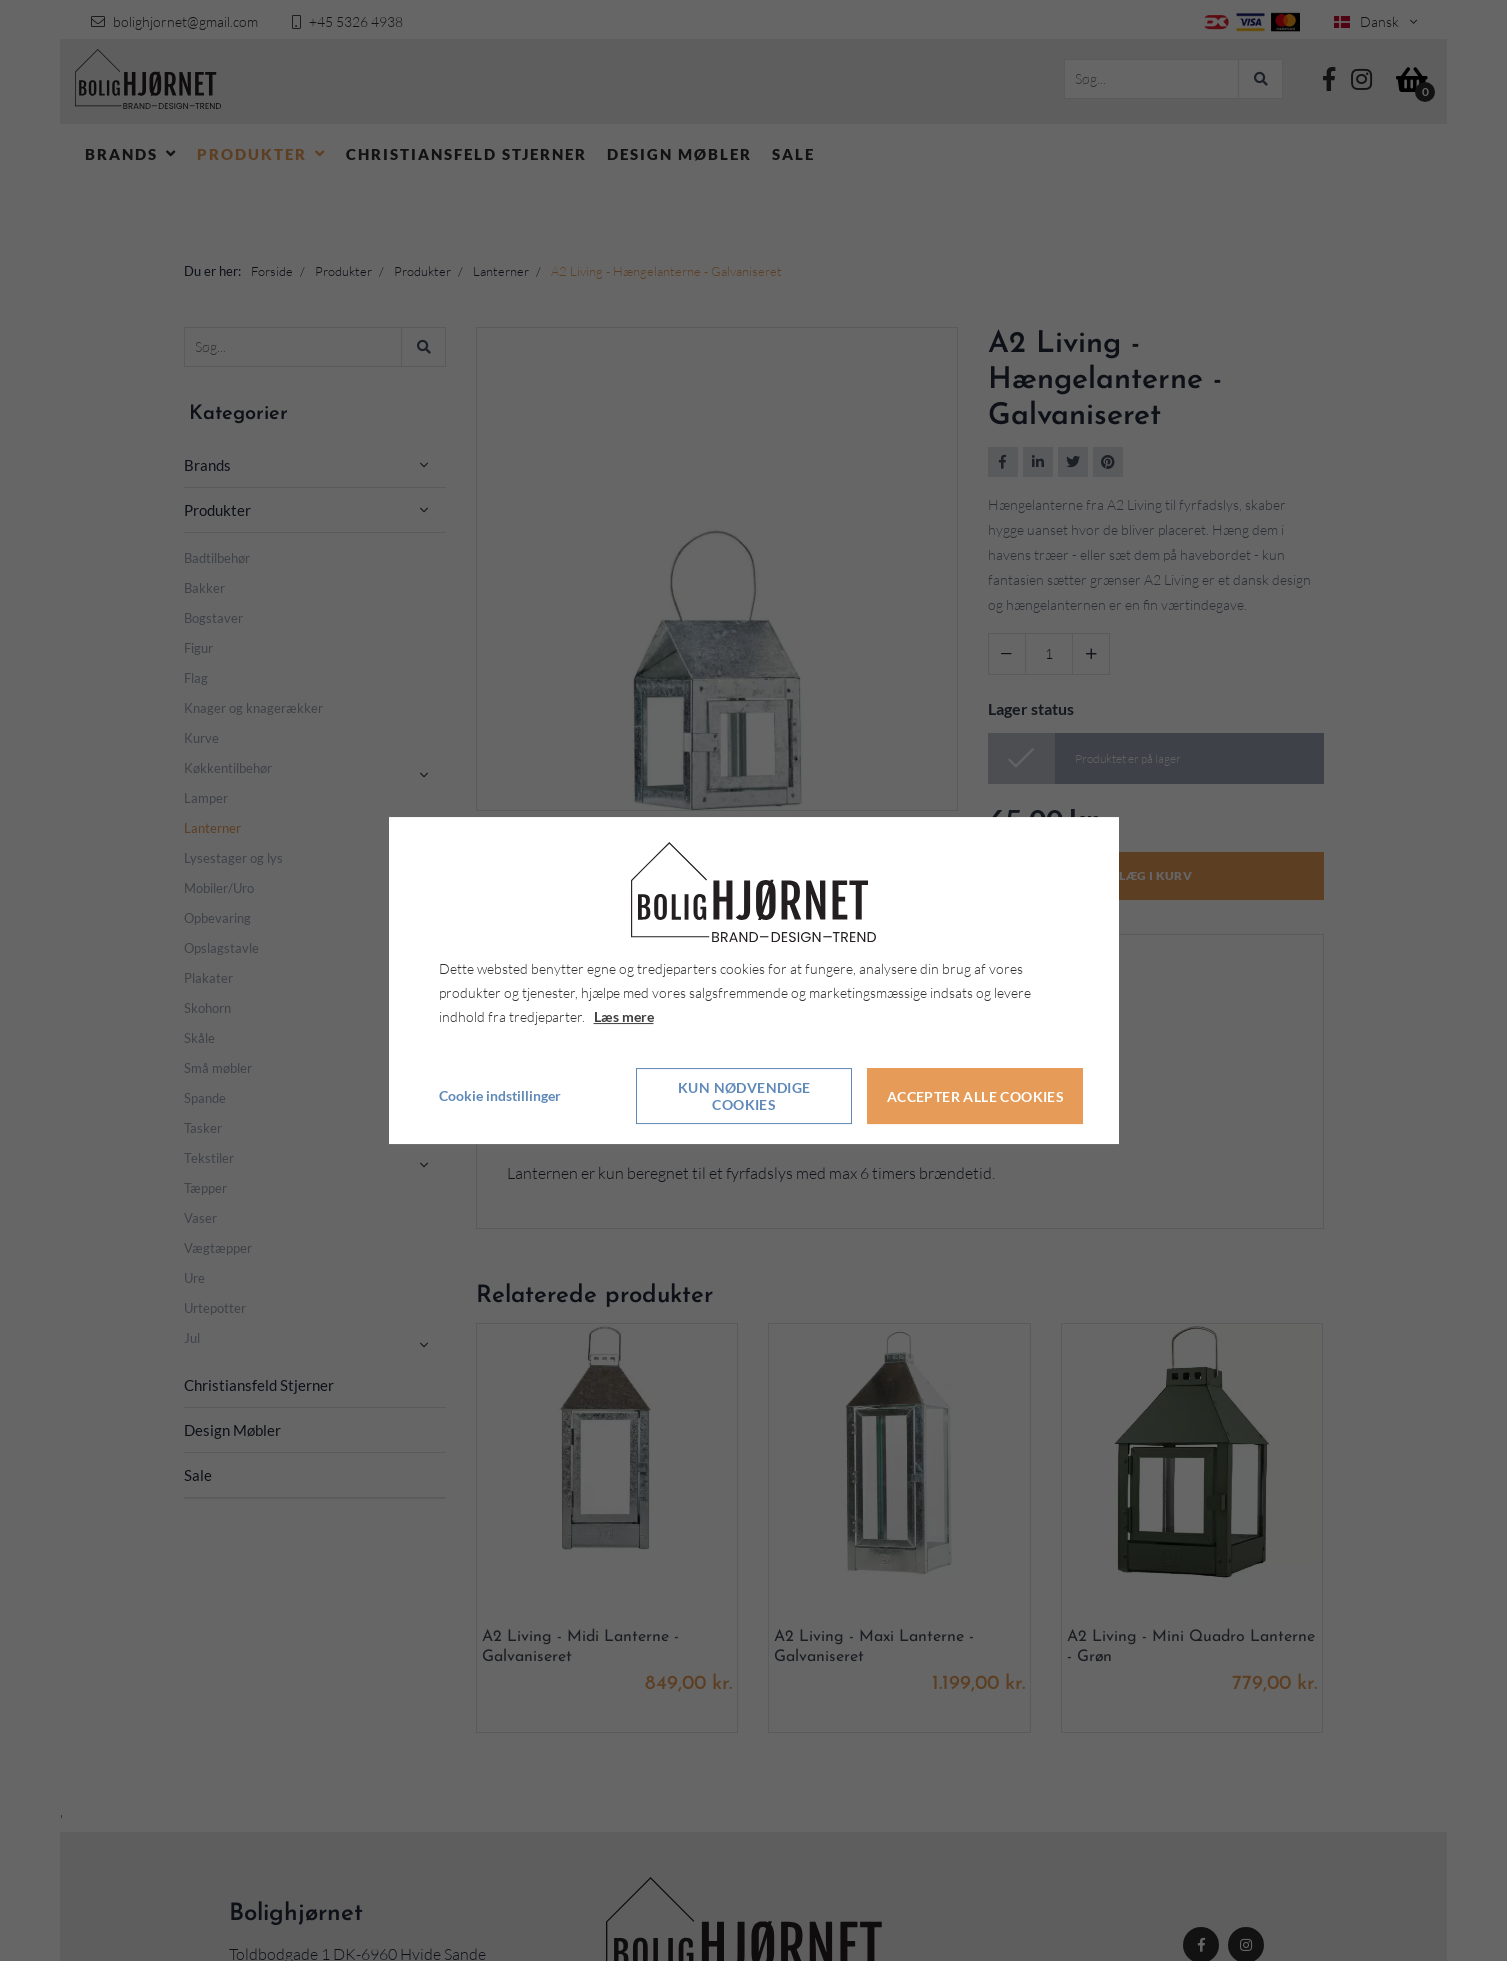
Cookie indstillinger (500, 1096)
